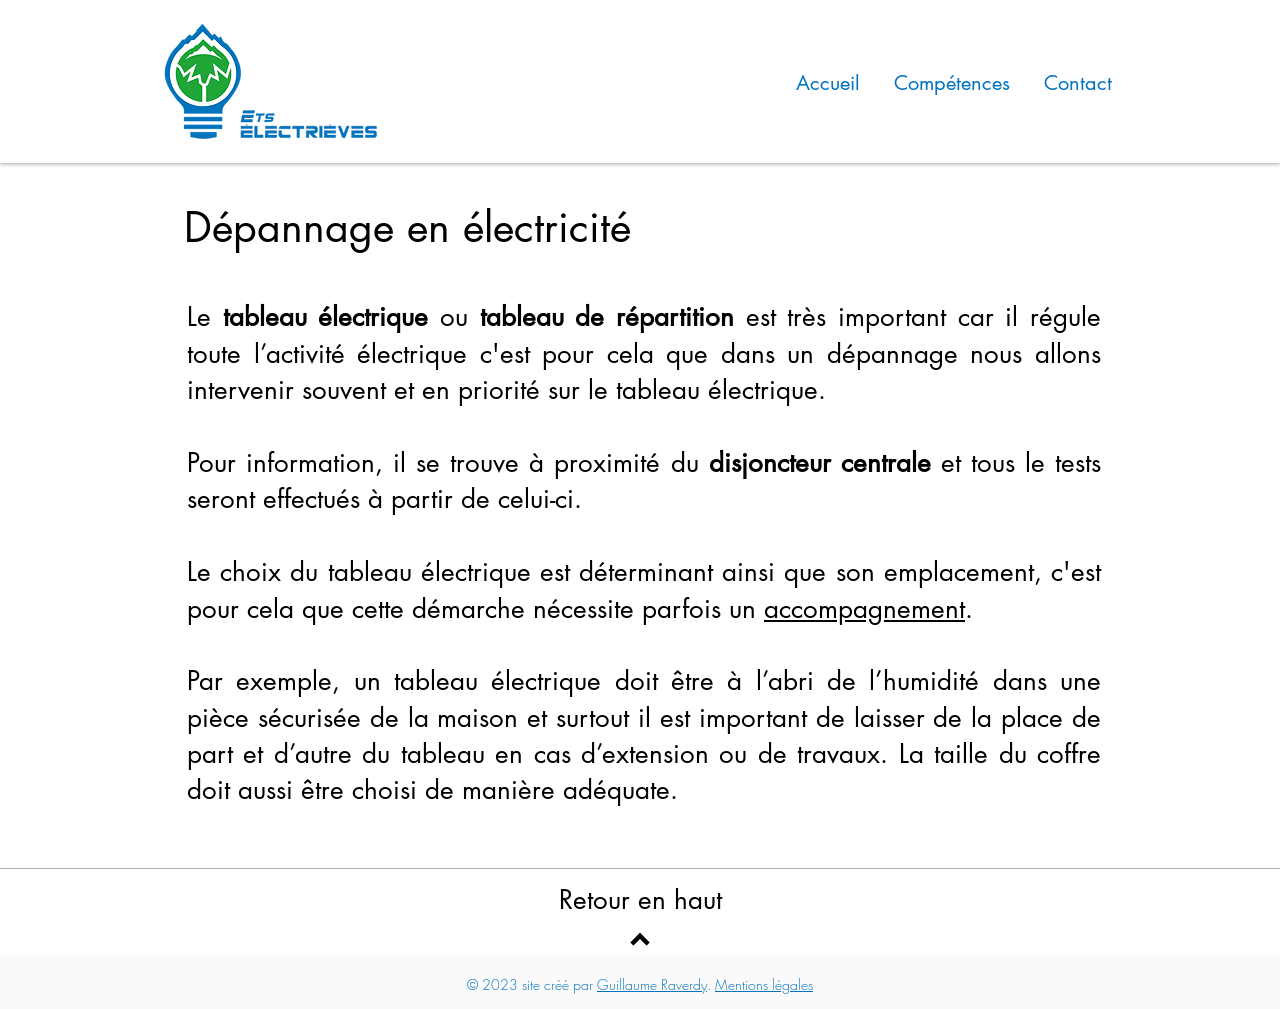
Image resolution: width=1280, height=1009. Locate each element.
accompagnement (864, 609)
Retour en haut (640, 900)
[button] (952, 81)
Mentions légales (764, 984)
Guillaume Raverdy (652, 984)
